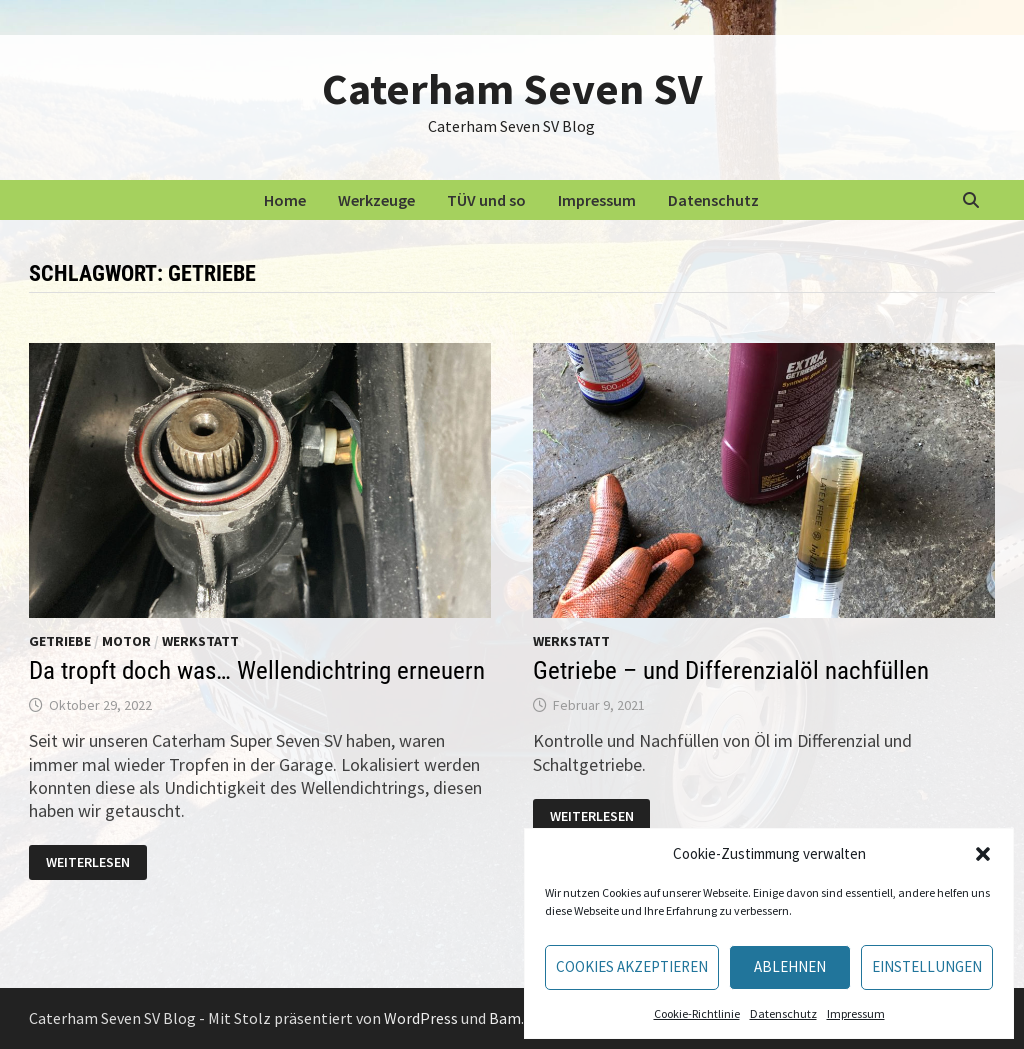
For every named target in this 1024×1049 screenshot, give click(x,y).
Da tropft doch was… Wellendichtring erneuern (257, 670)
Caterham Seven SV (512, 88)
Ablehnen (790, 966)
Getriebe (60, 641)
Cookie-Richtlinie (697, 1013)
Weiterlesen (96, 863)
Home (285, 200)
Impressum (856, 1013)
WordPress (421, 1018)
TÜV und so (486, 200)
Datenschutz (783, 1013)
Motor (126, 641)
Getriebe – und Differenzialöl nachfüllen (731, 670)
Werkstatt (200, 641)
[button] (983, 854)
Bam (505, 1018)
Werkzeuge (376, 200)
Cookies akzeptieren (632, 966)
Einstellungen (927, 966)
